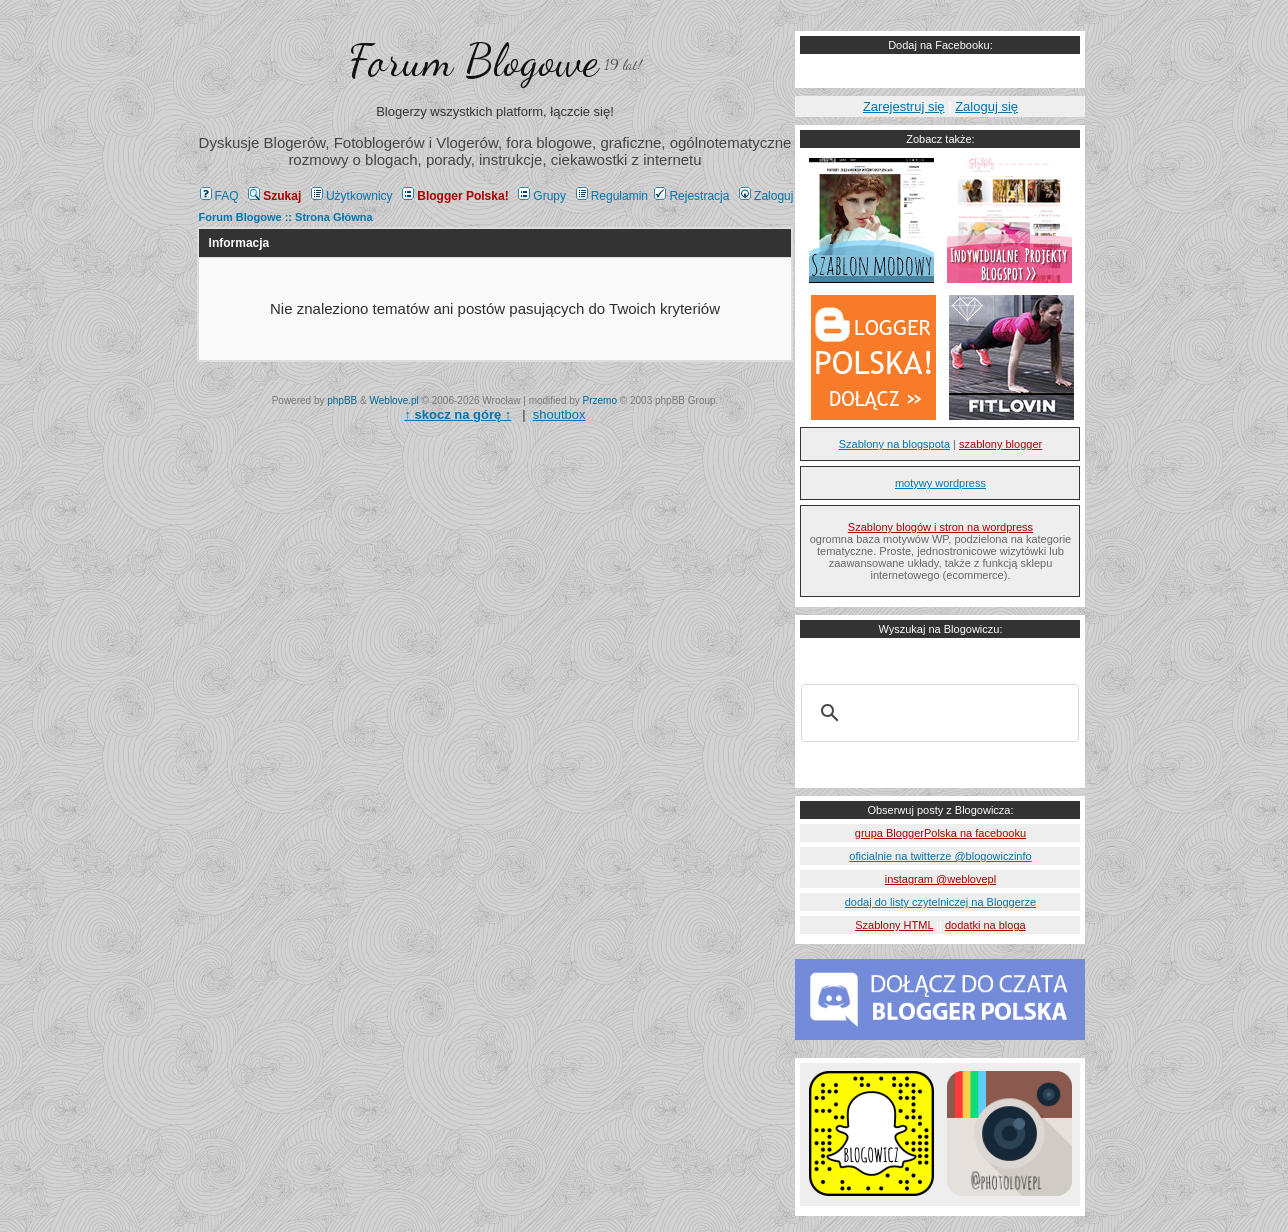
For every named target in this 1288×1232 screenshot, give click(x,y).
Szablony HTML (894, 925)
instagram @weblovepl (940, 879)
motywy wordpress (940, 483)
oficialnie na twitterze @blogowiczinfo (940, 856)
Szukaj (274, 196)
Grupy (542, 196)
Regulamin (612, 196)
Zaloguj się (986, 106)
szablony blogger (1000, 444)
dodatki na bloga (985, 925)
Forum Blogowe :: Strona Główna (286, 217)
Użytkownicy (352, 196)
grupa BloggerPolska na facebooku (940, 833)
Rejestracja (691, 196)
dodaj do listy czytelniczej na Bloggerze (940, 902)
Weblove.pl (394, 400)
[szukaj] (937, 713)
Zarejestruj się (904, 106)
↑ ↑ (457, 414)
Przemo (600, 400)
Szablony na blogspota (894, 444)
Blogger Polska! (455, 196)
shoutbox (559, 414)
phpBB (342, 400)
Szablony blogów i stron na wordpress (940, 527)
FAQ (219, 196)
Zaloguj (766, 196)
